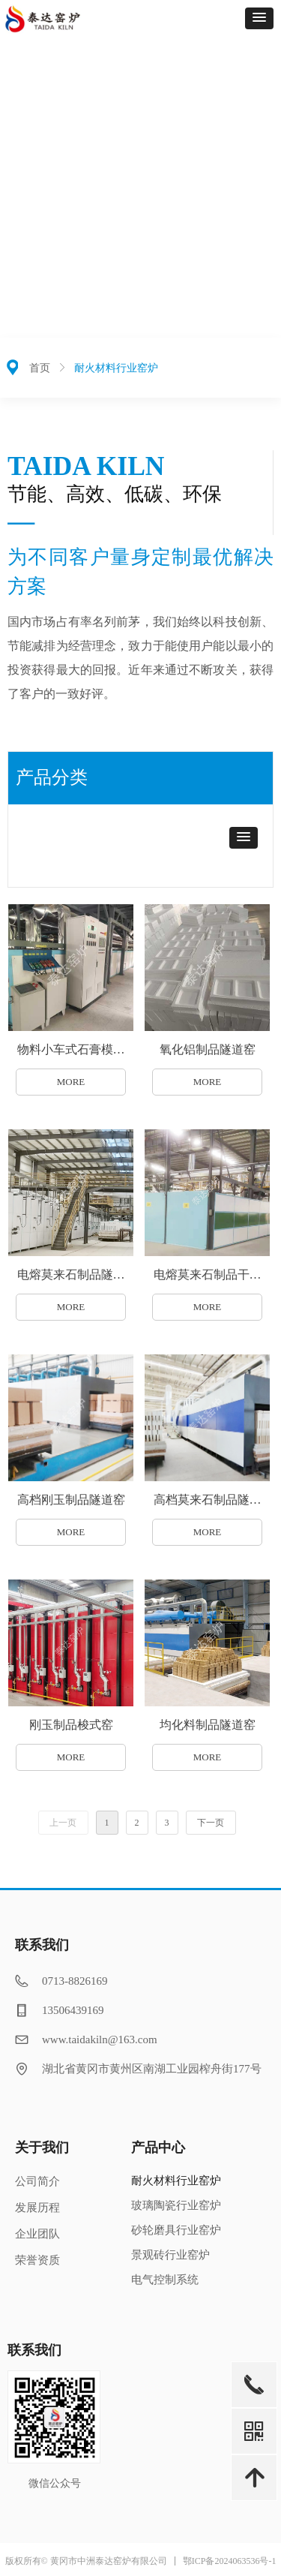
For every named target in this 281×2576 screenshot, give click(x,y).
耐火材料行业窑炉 (116, 368)
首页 (39, 368)
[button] (259, 18)
